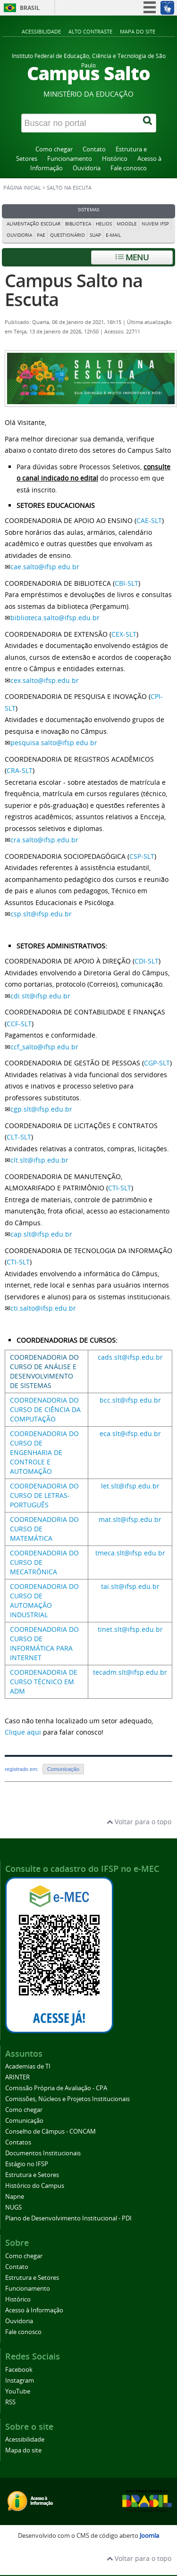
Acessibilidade (41, 31)
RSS (10, 2402)
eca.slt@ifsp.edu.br (130, 1433)
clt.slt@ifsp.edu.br (39, 1159)
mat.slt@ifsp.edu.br (130, 1519)
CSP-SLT (141, 856)
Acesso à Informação (34, 2310)
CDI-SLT (147, 960)
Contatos (18, 2142)
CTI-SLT (119, 1187)
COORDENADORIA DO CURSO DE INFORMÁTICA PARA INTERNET (44, 1643)
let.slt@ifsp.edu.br (130, 1485)
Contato (94, 149)
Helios (104, 224)
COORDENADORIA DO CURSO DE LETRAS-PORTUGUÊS (44, 1495)
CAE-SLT (149, 520)
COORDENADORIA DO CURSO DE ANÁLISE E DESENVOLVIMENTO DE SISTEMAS (44, 1371)
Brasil (30, 8)
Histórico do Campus (34, 2186)
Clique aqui (23, 1732)
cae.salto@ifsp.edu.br (44, 566)
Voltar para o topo (139, 1821)
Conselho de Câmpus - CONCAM (50, 2131)
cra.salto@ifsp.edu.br (44, 839)
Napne (14, 2197)
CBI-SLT (126, 583)
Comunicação (63, 1769)
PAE (41, 235)
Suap (95, 235)
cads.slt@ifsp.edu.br (130, 1357)
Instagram (19, 2381)
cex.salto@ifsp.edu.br (44, 680)
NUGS (13, 2207)
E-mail (113, 235)
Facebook (19, 2370)
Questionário (67, 235)
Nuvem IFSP (155, 224)
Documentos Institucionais (43, 2153)
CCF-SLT (19, 1023)
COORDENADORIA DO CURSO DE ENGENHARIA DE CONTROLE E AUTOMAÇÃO (44, 1452)
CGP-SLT (157, 1062)
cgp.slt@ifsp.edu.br (41, 1109)
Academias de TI (28, 2066)
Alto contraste (90, 31)
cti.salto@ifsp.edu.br (43, 1308)
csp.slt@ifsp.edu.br (41, 913)
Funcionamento (69, 159)
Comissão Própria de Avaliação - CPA (56, 2088)
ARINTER (17, 2077)
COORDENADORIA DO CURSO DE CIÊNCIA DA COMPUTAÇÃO (45, 1409)
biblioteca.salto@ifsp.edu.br (55, 617)
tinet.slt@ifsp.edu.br (130, 1629)
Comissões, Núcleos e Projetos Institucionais (67, 2099)
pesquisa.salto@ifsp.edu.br (53, 742)
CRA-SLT (20, 770)
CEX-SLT (123, 634)
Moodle (127, 224)
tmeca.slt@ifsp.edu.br (130, 1552)
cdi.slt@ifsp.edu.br (40, 995)
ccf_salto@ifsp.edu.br (44, 1046)
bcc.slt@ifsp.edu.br (130, 1400)
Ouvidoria (87, 168)
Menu (132, 257)
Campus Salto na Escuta (74, 289)
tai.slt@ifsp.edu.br (130, 1586)
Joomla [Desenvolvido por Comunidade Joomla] (149, 2536)
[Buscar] (148, 123)
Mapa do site (137, 31)
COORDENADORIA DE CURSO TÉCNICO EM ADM (43, 1681)
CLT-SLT (19, 1136)
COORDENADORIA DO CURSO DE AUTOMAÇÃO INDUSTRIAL (44, 1600)
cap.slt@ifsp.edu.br (41, 1234)
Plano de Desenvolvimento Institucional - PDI (68, 2218)
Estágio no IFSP (26, 2164)
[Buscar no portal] (81, 123)
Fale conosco (128, 168)
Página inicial (22, 187)
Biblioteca (78, 224)
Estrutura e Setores (32, 2175)
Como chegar (54, 149)
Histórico (114, 159)
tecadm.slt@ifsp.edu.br (130, 1672)
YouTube (17, 2391)
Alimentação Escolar (33, 224)
